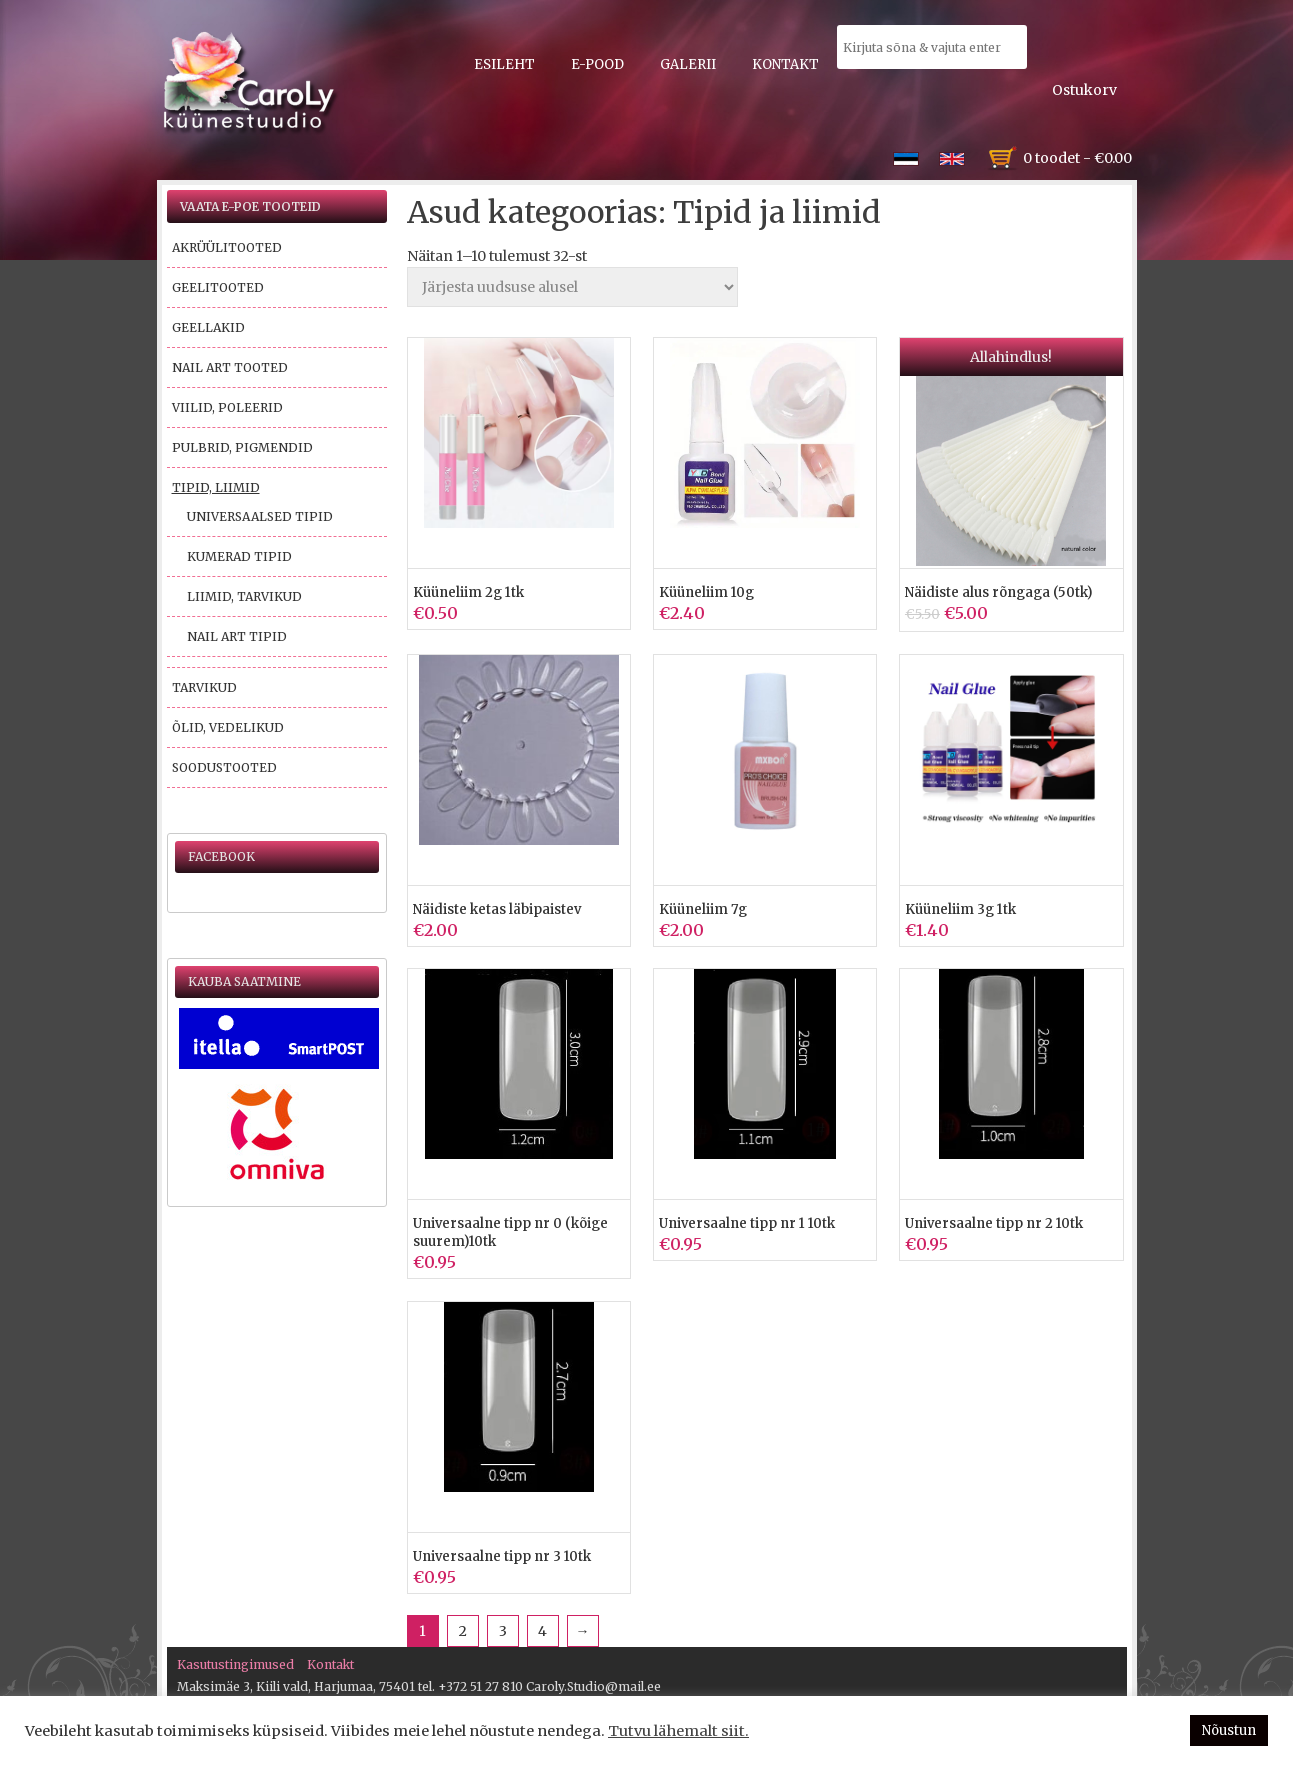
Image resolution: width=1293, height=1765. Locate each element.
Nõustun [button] (1229, 1730)
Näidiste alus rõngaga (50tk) (999, 592)
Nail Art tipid (237, 636)
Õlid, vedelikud (228, 727)
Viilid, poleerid (227, 407)
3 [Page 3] (503, 1631)
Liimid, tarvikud (244, 596)
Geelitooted (218, 287)
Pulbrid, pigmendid (242, 447)
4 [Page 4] (542, 1631)
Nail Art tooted (230, 367)
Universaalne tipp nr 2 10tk (994, 1223)
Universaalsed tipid (260, 516)
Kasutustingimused (235, 1664)
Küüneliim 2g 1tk (468, 592)
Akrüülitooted (227, 247)
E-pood (597, 64)
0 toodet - (1077, 158)
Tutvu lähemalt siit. (678, 1731)
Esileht (504, 64)
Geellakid (208, 327)
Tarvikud (204, 687)
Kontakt (785, 64)
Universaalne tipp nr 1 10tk (747, 1223)
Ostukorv (1084, 90)
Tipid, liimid (216, 487)
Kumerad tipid (239, 556)
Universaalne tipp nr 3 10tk (502, 1556)
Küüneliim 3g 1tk (960, 909)
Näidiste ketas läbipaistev (497, 909)
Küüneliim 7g (703, 909)
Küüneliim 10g (706, 592)
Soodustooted (224, 767)
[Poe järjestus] (572, 287)
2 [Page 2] (463, 1631)
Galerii (688, 64)
